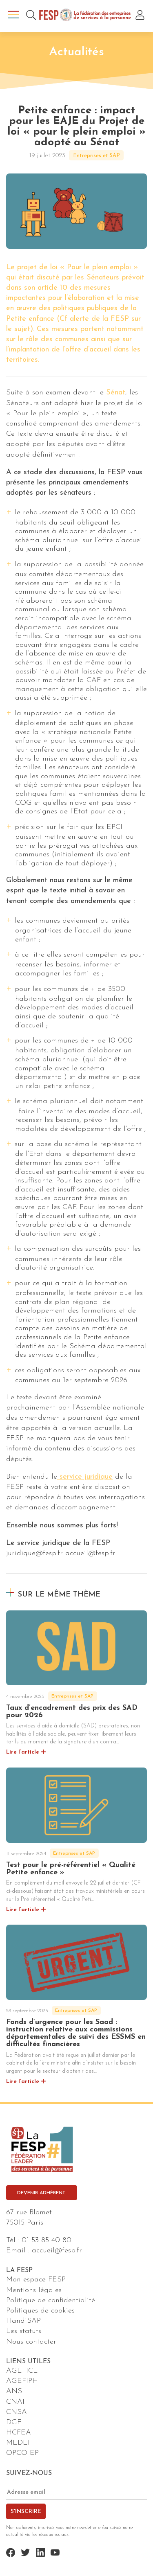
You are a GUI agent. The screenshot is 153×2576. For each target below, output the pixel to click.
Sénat (115, 392)
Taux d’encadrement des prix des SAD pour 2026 (71, 1711)
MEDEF (19, 2443)
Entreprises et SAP (96, 155)
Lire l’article (22, 1752)
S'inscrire (26, 2511)
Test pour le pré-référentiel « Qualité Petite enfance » (70, 1868)
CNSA (16, 2412)
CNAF (16, 2402)
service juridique (85, 1477)
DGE (14, 2422)
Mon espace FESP (36, 2279)
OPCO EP (22, 2453)
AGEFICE (22, 2371)
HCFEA (18, 2432)
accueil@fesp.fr (57, 2250)
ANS (14, 2391)
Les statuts (23, 2331)
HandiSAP (23, 2321)
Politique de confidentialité (50, 2300)
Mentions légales (34, 2290)
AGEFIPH (22, 2381)
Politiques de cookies (40, 2311)
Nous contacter (31, 2342)
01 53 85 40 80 (46, 2240)
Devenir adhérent (41, 2193)
